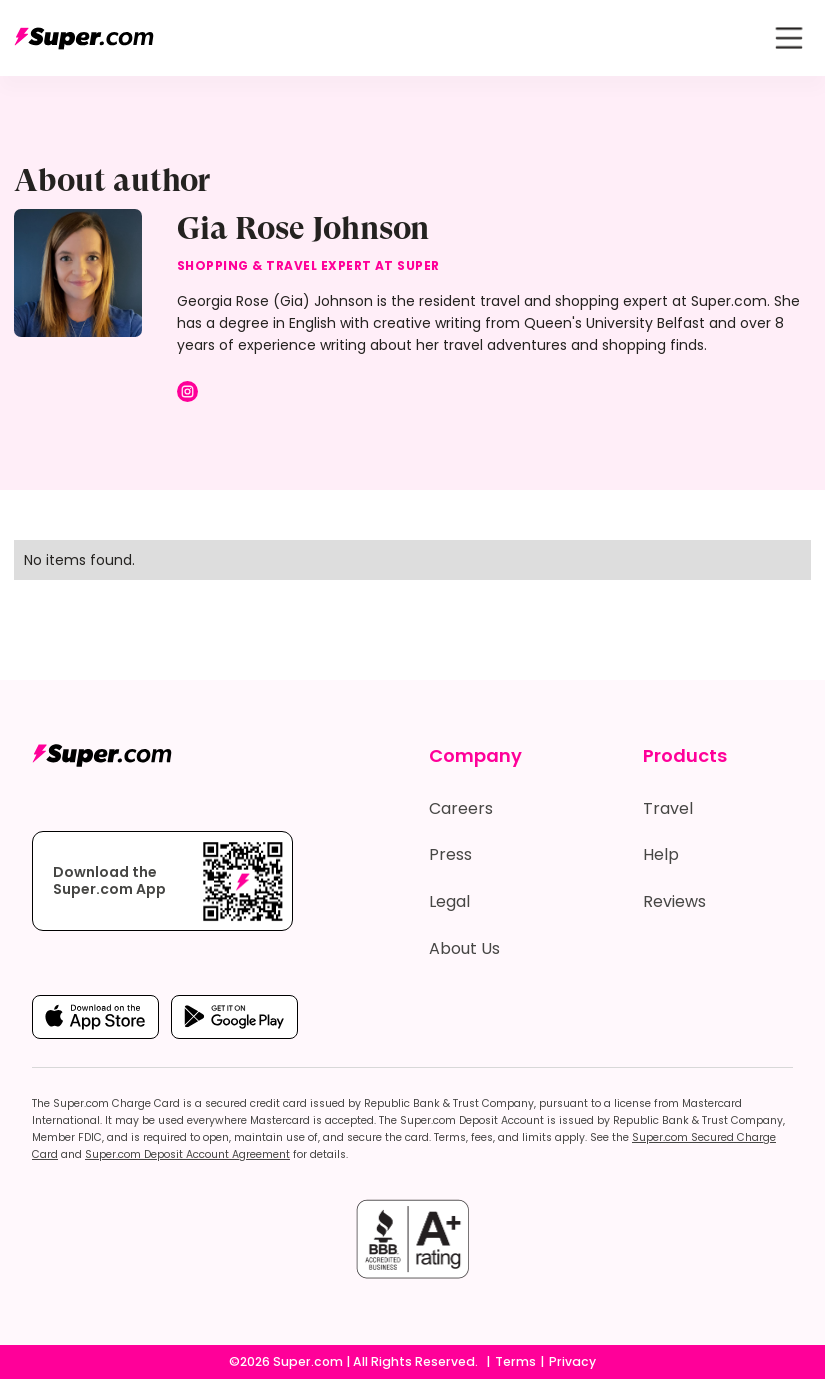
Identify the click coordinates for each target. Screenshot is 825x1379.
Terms (515, 1361)
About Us (464, 948)
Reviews (674, 901)
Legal (449, 901)
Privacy (572, 1361)
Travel (668, 808)
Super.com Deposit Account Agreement (187, 1154)
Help (661, 854)
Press (450, 854)
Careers (461, 808)
